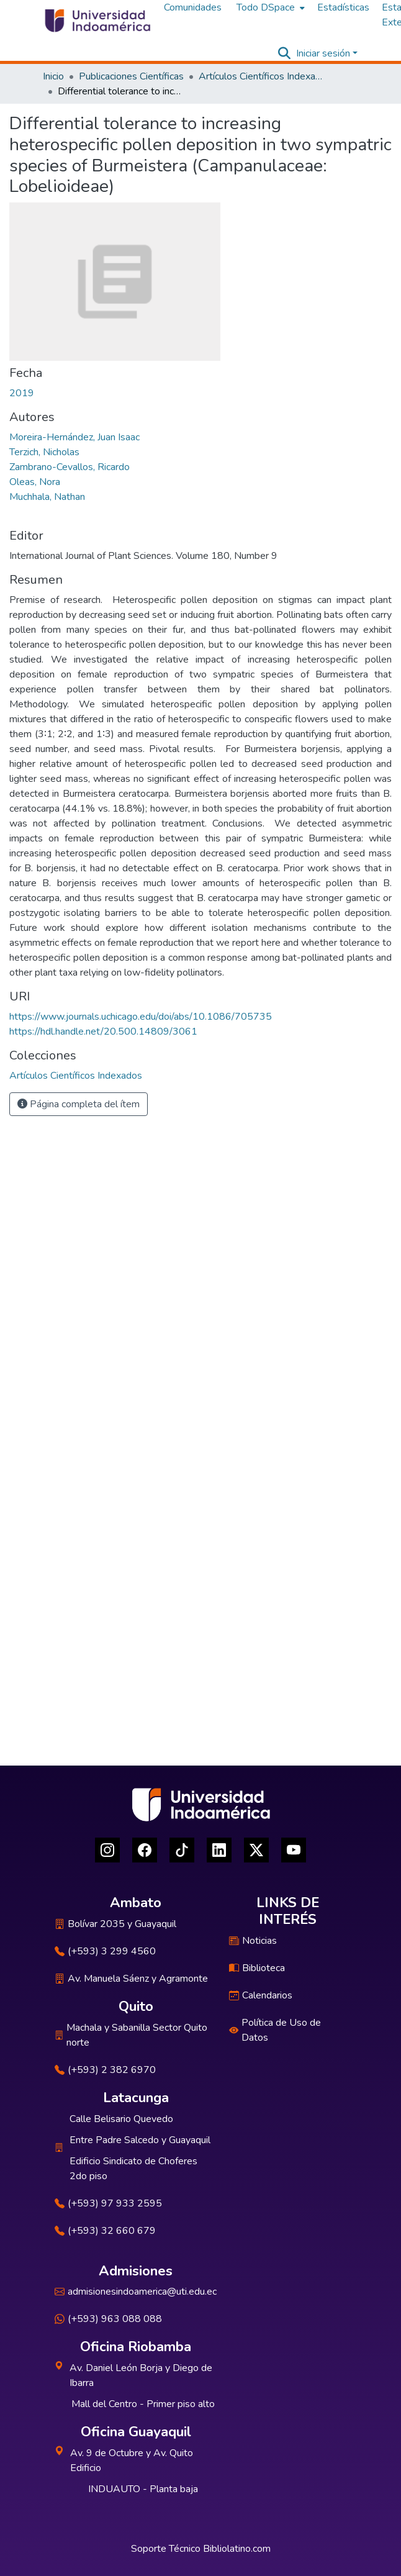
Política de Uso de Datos (275, 2030)
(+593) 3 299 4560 (105, 1951)
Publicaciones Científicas (131, 76)
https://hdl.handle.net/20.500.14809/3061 (103, 1031)
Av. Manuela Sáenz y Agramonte (131, 1978)
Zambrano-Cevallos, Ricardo (69, 467)
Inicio (53, 76)
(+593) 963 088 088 (108, 2319)
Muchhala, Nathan (47, 497)
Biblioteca (257, 1968)
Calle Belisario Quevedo (121, 2119)
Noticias (253, 1941)
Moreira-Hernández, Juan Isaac (74, 437)
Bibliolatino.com (237, 2549)
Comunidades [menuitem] (193, 7)
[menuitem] (269, 7)
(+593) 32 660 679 (105, 2231)
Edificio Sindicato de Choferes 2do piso (133, 2168)
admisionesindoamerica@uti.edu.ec (136, 2291)
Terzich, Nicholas (44, 452)
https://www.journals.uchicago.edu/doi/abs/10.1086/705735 (140, 1016)
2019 (21, 393)
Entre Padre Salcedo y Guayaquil (140, 2140)
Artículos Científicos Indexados (261, 76)
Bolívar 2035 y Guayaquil (115, 1924)
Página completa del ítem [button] (78, 1104)
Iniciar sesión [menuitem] (323, 53)
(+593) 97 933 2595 (108, 2203)
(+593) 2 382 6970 (105, 2070)
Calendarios (260, 1995)
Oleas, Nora (34, 482)
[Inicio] (96, 20)
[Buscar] (284, 53)
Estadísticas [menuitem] (343, 7)
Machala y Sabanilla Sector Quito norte (131, 2035)
